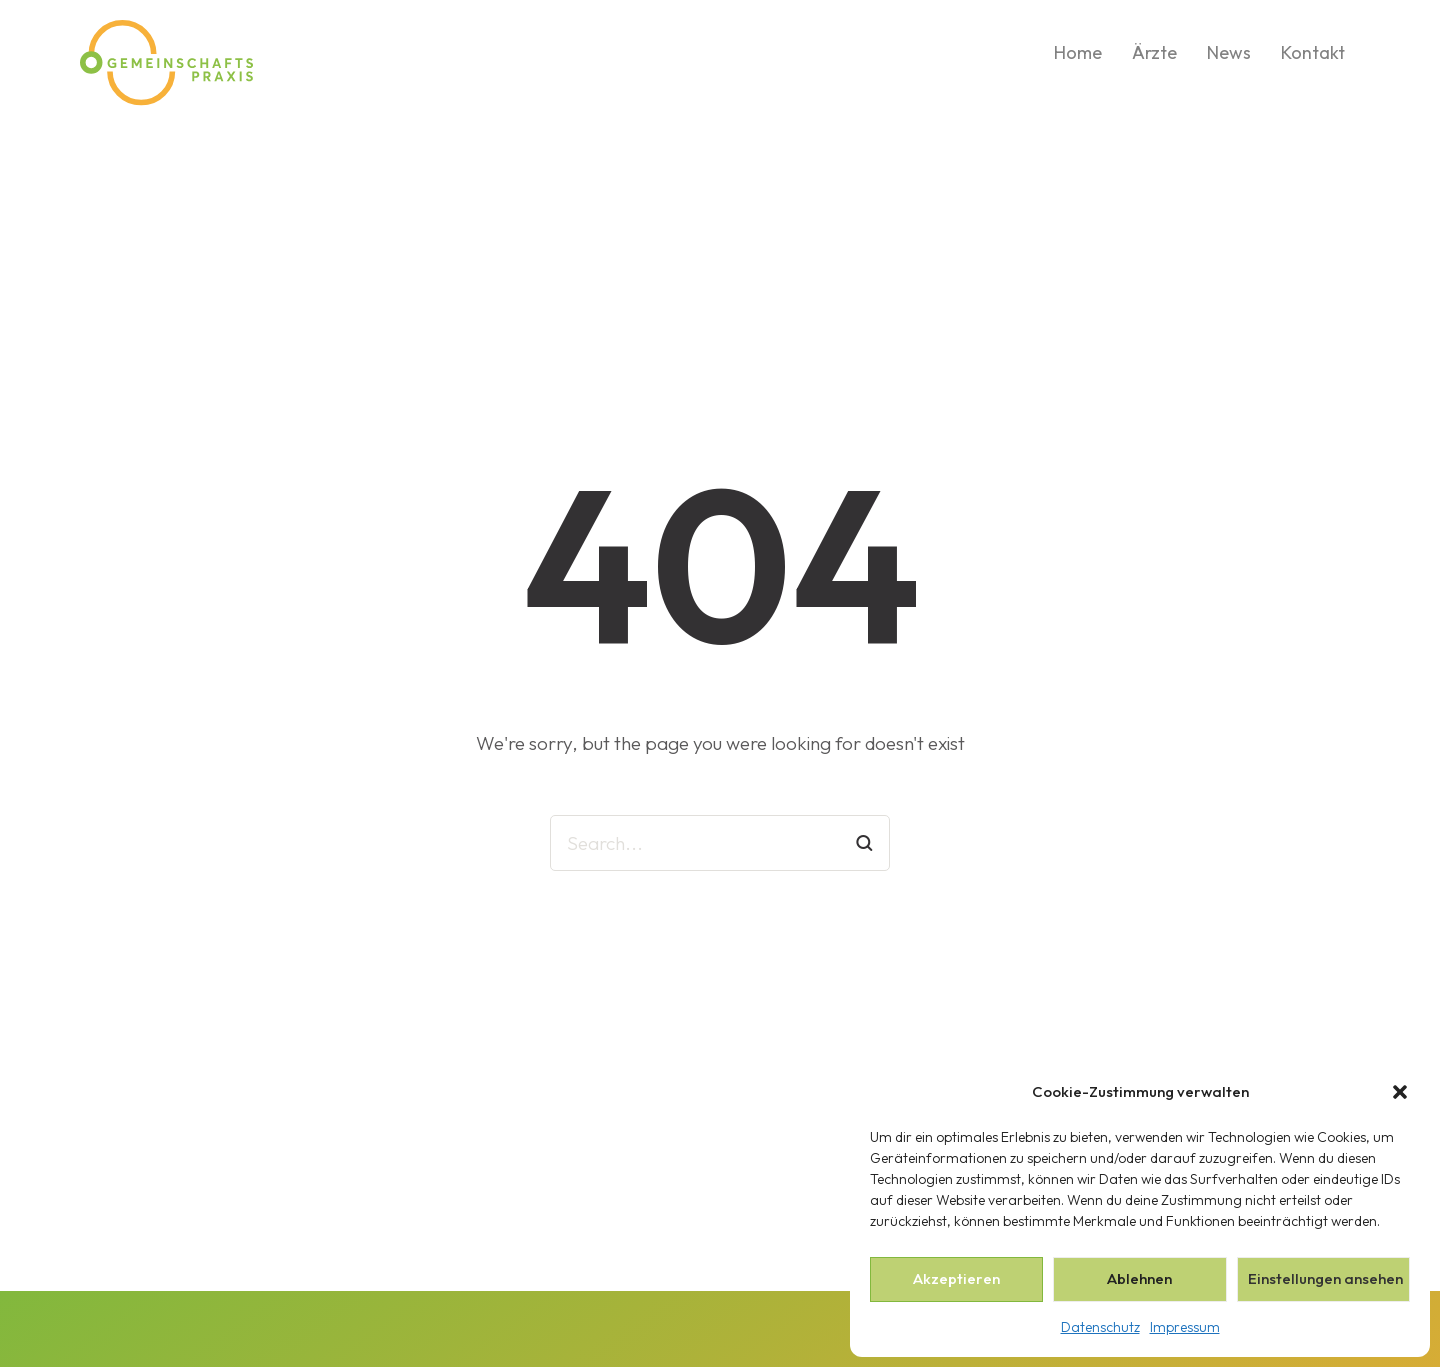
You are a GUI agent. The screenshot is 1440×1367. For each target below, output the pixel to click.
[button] (1400, 1092)
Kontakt (1313, 53)
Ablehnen (1139, 1278)
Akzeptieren (956, 1278)
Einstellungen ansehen (1325, 1278)
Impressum (1185, 1327)
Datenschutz (1100, 1327)
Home (1078, 53)
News (1229, 53)
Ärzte (1154, 53)
